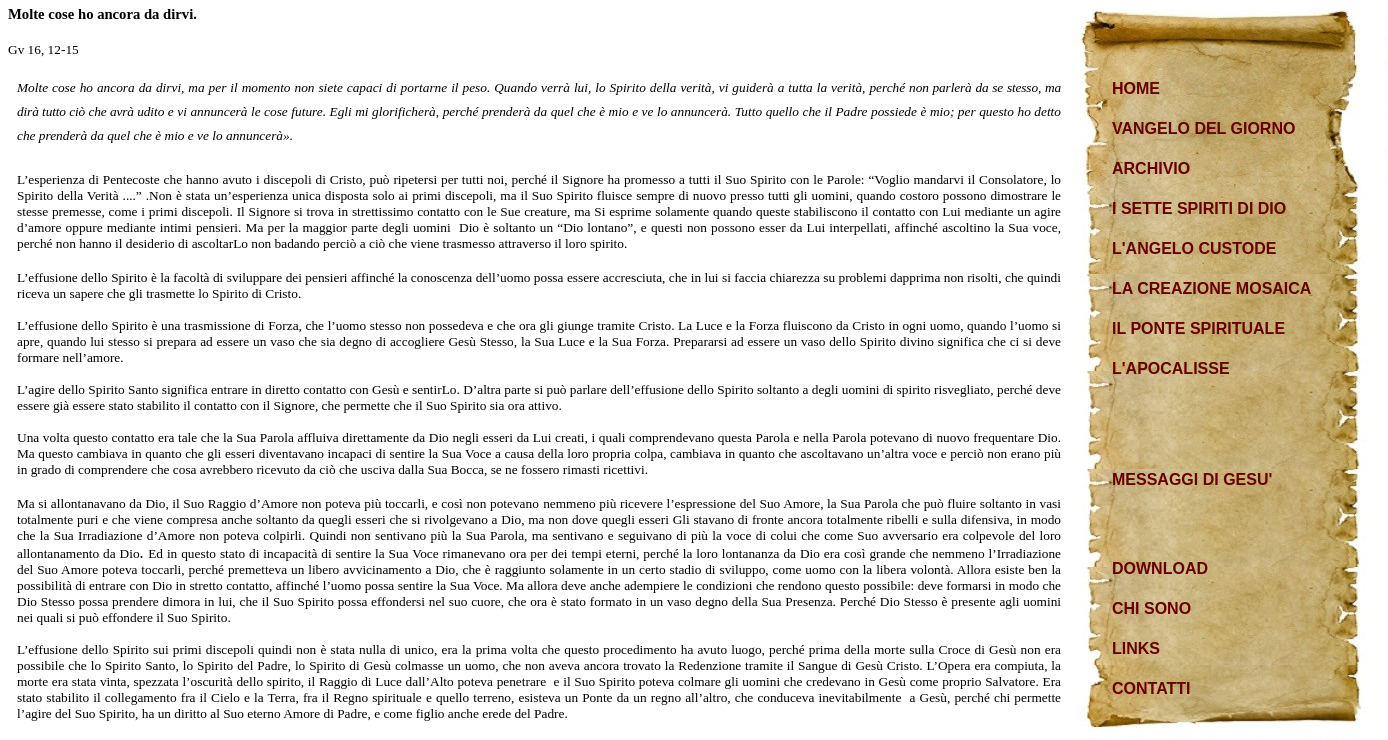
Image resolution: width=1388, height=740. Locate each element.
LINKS (1136, 648)
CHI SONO (1151, 608)
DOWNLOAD (1160, 568)
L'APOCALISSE (1171, 368)
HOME (1136, 88)
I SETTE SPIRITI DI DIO (1199, 208)
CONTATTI (1151, 688)
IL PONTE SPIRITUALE (1198, 328)
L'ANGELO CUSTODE (1194, 248)
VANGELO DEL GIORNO (1203, 128)
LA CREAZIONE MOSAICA (1211, 288)
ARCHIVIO (1151, 168)
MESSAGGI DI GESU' (1192, 479)
